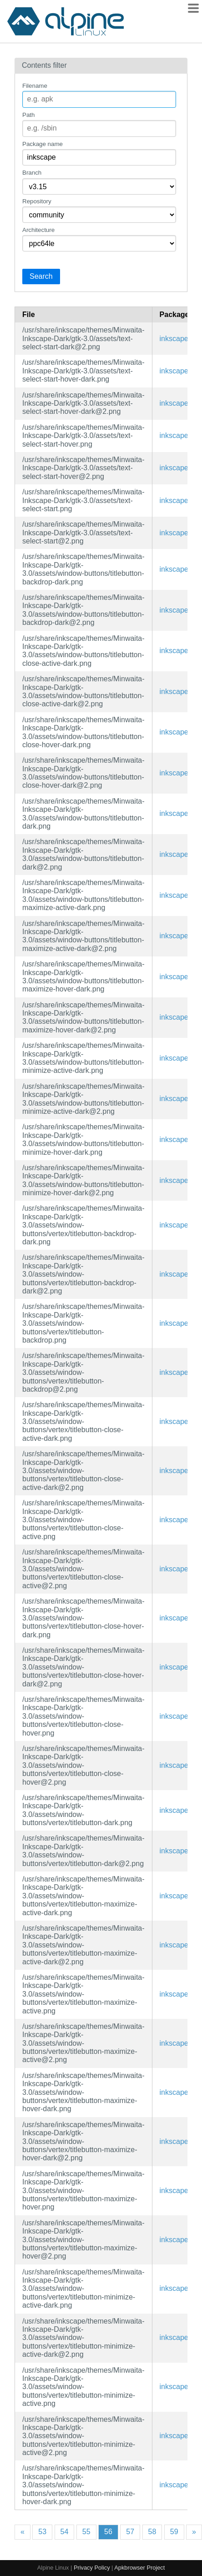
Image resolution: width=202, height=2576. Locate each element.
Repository (36, 201)
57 (130, 2532)
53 (42, 2532)
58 (152, 2532)
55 (86, 2532)
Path (28, 114)
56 (108, 2532)
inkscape (174, 338)
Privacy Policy (92, 2567)
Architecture (38, 229)
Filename (34, 85)
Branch (31, 172)
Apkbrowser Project (139, 2567)
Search (41, 276)
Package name (42, 144)
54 (65, 2532)
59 (174, 2532)
